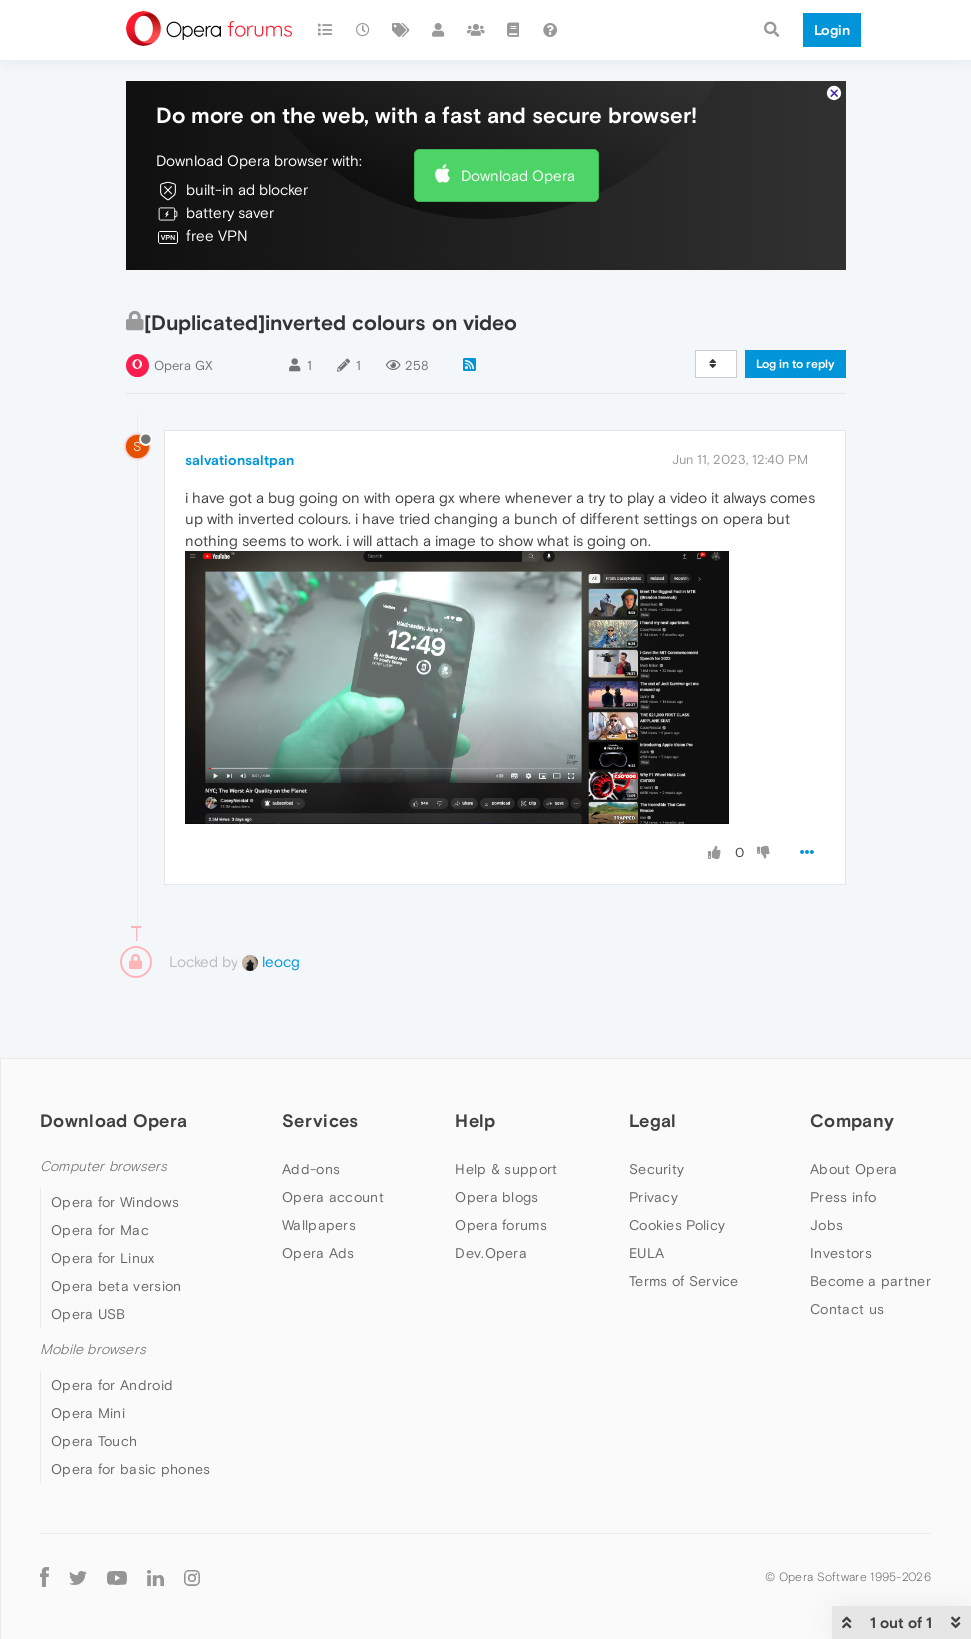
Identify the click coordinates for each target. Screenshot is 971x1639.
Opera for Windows (115, 1202)
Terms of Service (684, 1281)
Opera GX (183, 365)
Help (475, 1120)
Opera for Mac (100, 1230)
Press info (843, 1197)
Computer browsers (103, 1166)
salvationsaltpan (239, 460)
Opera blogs (496, 1197)
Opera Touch (94, 1441)
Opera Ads (318, 1253)
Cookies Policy (677, 1225)
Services (320, 1120)
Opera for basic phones (131, 1469)
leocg (271, 961)
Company (852, 1120)
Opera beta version (116, 1286)
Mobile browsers (93, 1349)
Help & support (506, 1169)
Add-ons (311, 1169)
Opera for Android (112, 1385)
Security (656, 1169)
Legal (653, 1120)
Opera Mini (88, 1413)
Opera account (333, 1197)
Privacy (653, 1197)
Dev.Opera (491, 1253)
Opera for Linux (103, 1258)
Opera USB (88, 1314)
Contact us (847, 1309)
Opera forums (501, 1225)
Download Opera (518, 175)
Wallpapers (319, 1225)
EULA (646, 1253)
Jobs (826, 1225)
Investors (841, 1253)
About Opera (853, 1169)
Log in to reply (795, 364)
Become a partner (870, 1281)
